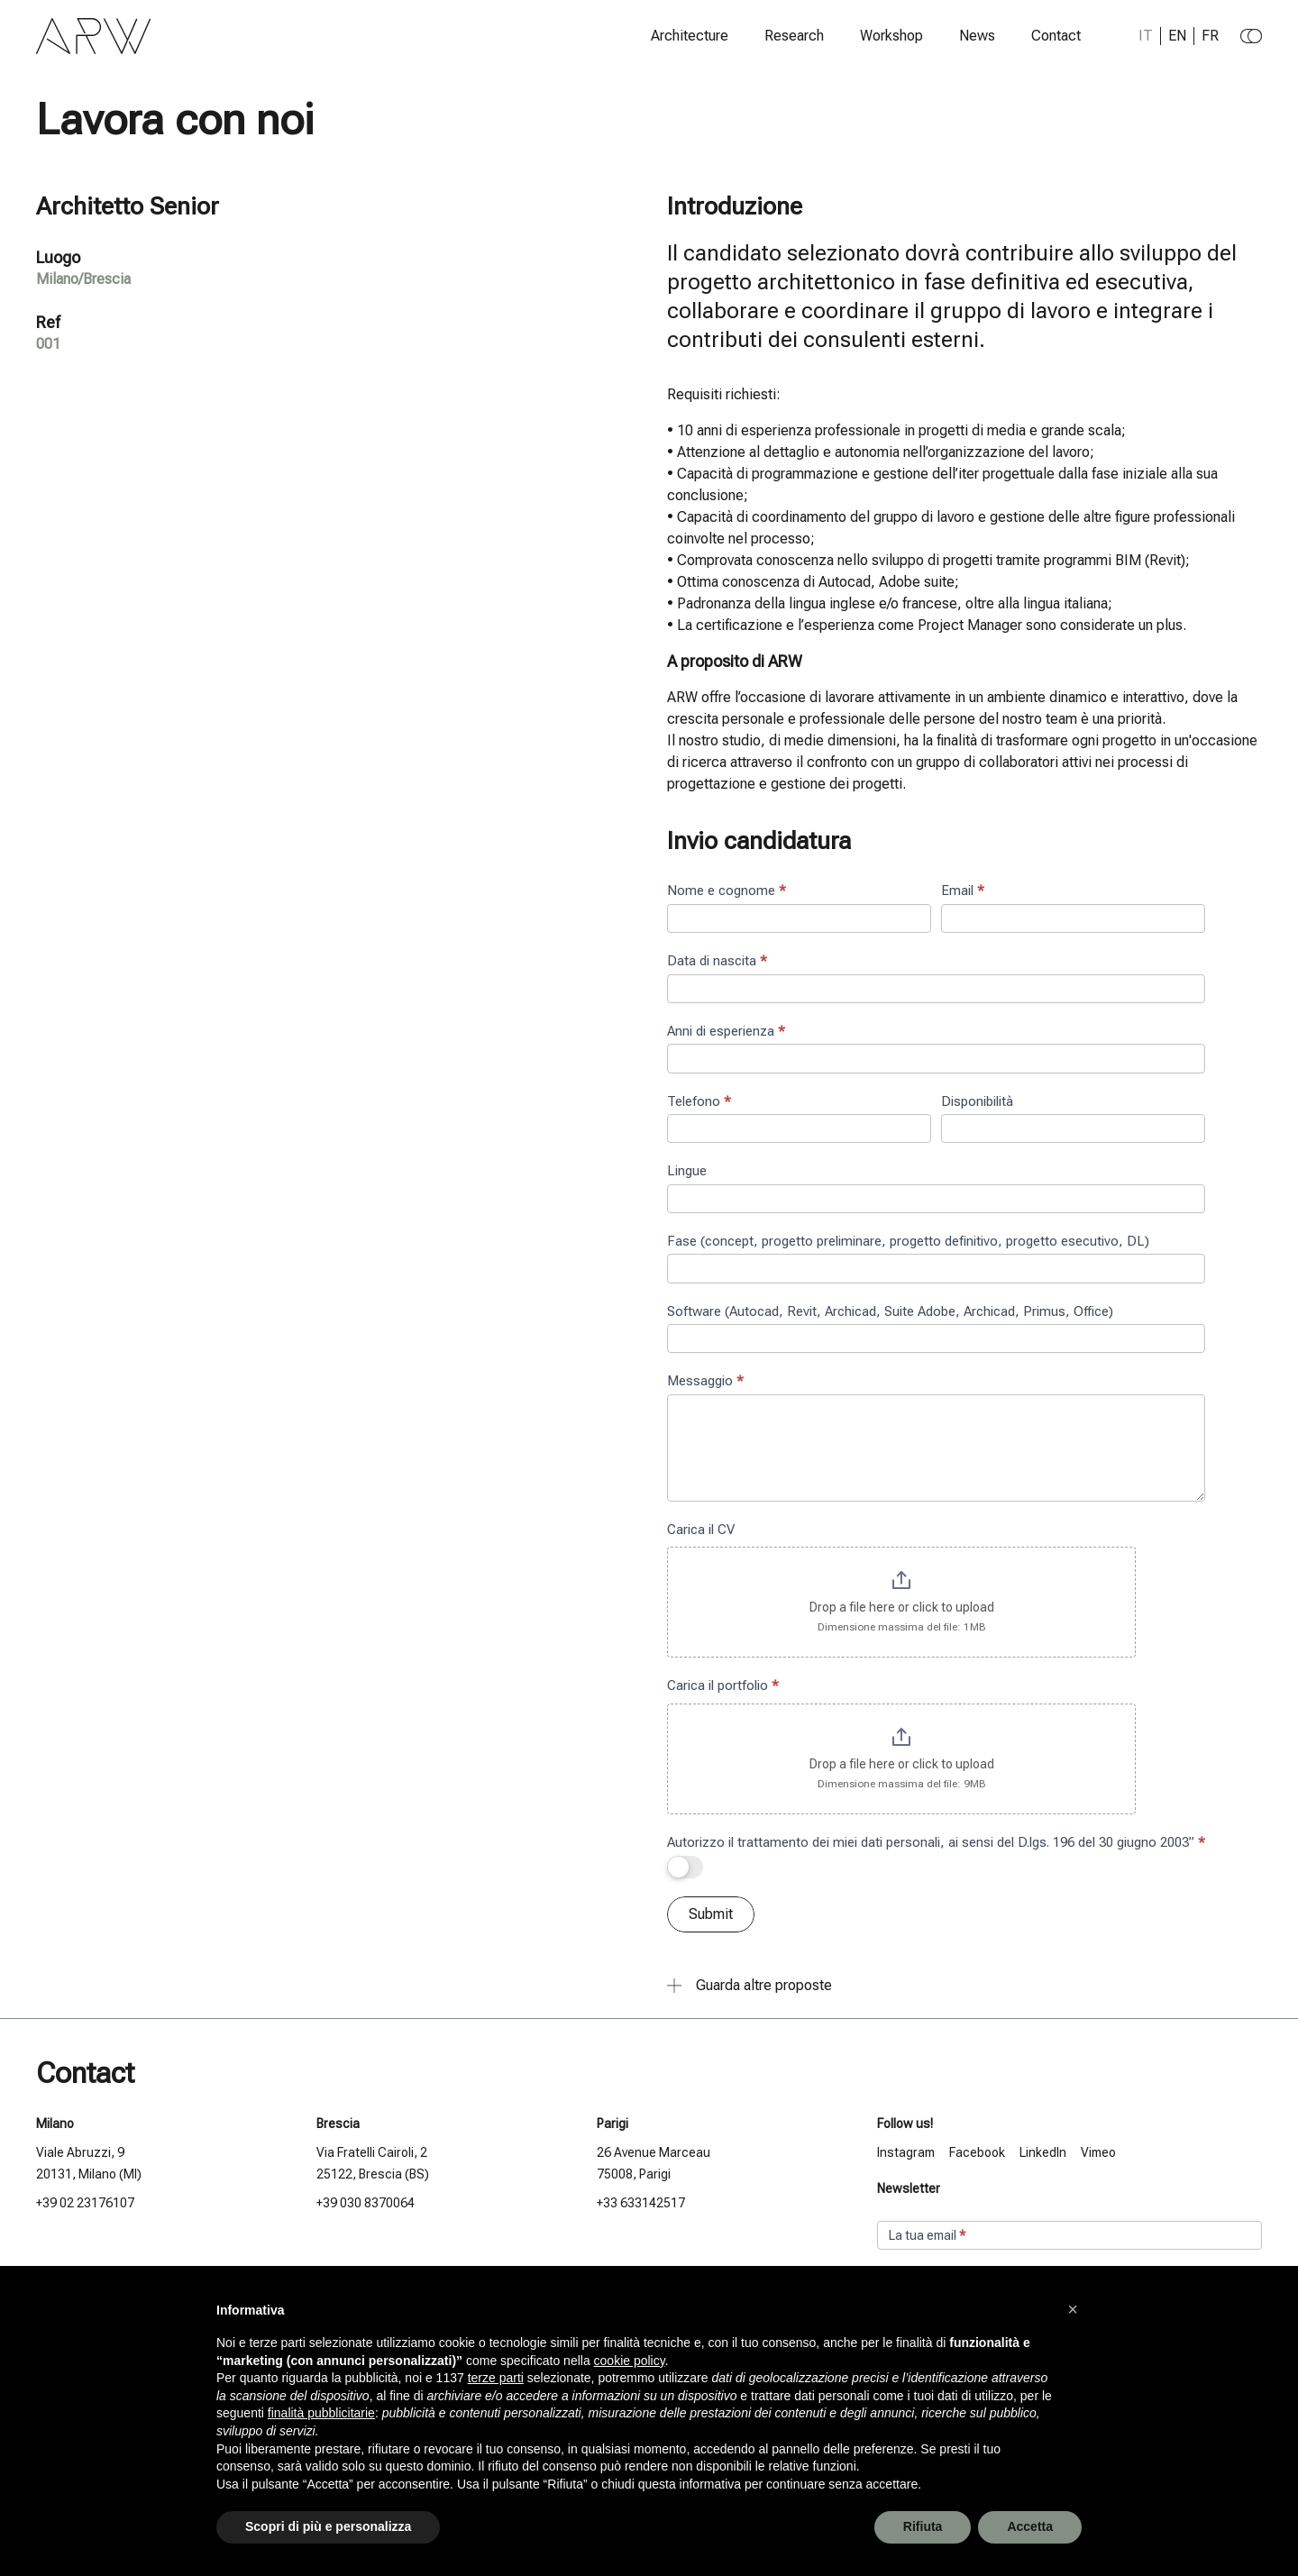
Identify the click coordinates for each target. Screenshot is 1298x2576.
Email (962, 890)
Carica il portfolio (723, 1685)
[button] (1072, 2309)
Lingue (687, 1171)
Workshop (891, 36)
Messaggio (705, 1381)
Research (794, 36)
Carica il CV (701, 1529)
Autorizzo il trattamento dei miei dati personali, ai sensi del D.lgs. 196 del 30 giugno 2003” (936, 1842)
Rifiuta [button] (923, 2526)
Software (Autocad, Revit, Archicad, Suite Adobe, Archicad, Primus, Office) (890, 1311)
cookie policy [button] (629, 2360)
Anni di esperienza (726, 1031)
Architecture (689, 36)
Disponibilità (977, 1101)
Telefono (699, 1101)
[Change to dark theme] (1251, 36)
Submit (711, 1914)
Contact (1056, 36)
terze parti (496, 2377)
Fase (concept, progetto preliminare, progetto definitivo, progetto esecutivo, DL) (908, 1241)
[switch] (685, 1867)
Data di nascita (717, 961)
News (977, 36)
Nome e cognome (726, 890)
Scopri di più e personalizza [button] (328, 2526)
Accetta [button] (1030, 2526)
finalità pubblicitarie (321, 2413)
